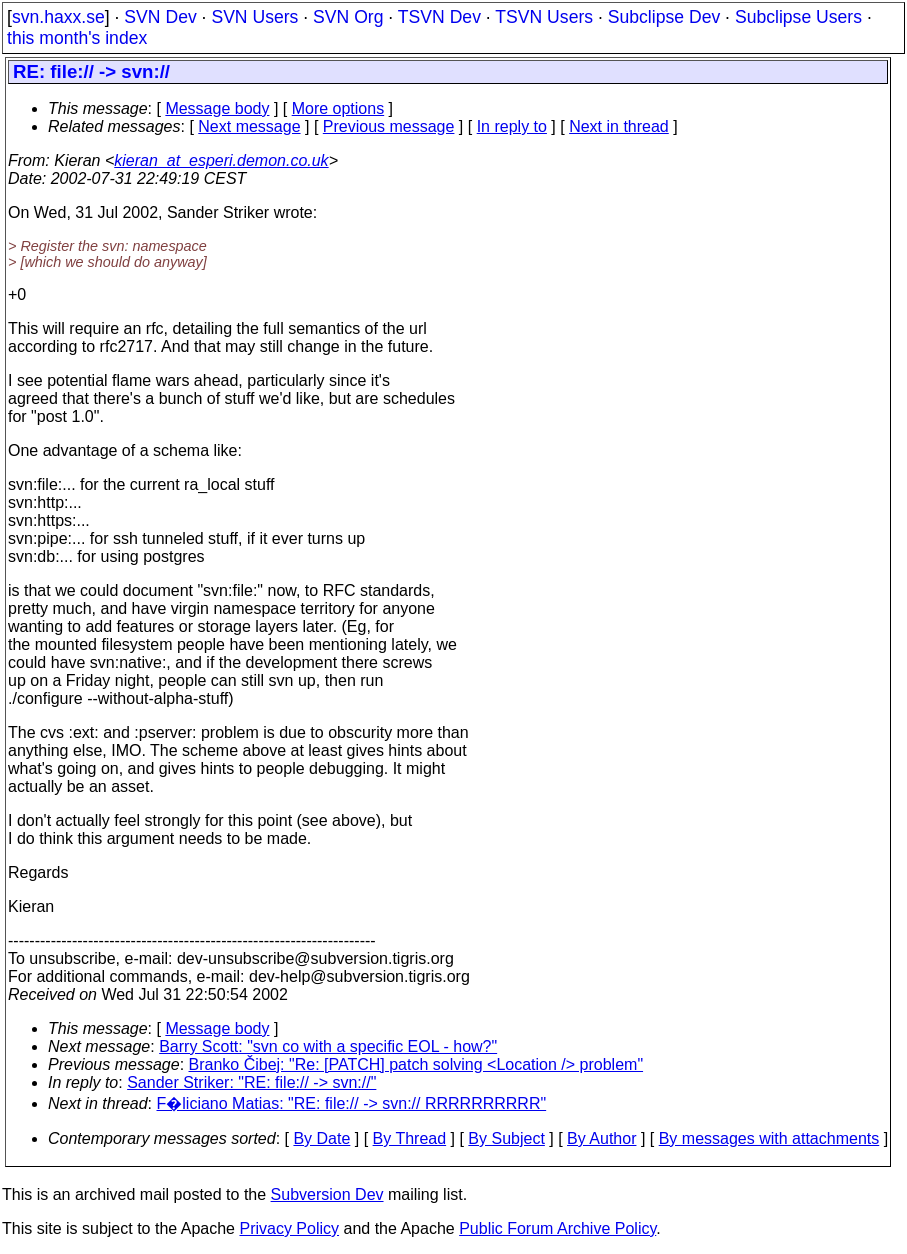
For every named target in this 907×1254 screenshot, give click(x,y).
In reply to (512, 126)
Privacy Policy (289, 1228)
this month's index (77, 38)
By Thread (410, 1138)
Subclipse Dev (664, 17)
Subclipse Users (798, 17)
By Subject (506, 1138)
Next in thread (619, 126)
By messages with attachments (769, 1138)
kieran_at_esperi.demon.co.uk (221, 160)
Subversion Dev (327, 1194)
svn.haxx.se (58, 17)
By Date (321, 1138)
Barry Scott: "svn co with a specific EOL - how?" (328, 1046)
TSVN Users (544, 17)
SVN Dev (160, 17)
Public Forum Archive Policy (557, 1228)
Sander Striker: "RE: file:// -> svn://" (251, 1082)
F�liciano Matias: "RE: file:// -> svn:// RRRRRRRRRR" (352, 1103)
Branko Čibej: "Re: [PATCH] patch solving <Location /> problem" (416, 1064)
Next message (249, 126)
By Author (601, 1138)
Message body (217, 108)
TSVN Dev (439, 17)
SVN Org (348, 17)
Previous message (389, 126)
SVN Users (254, 17)
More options (338, 108)
